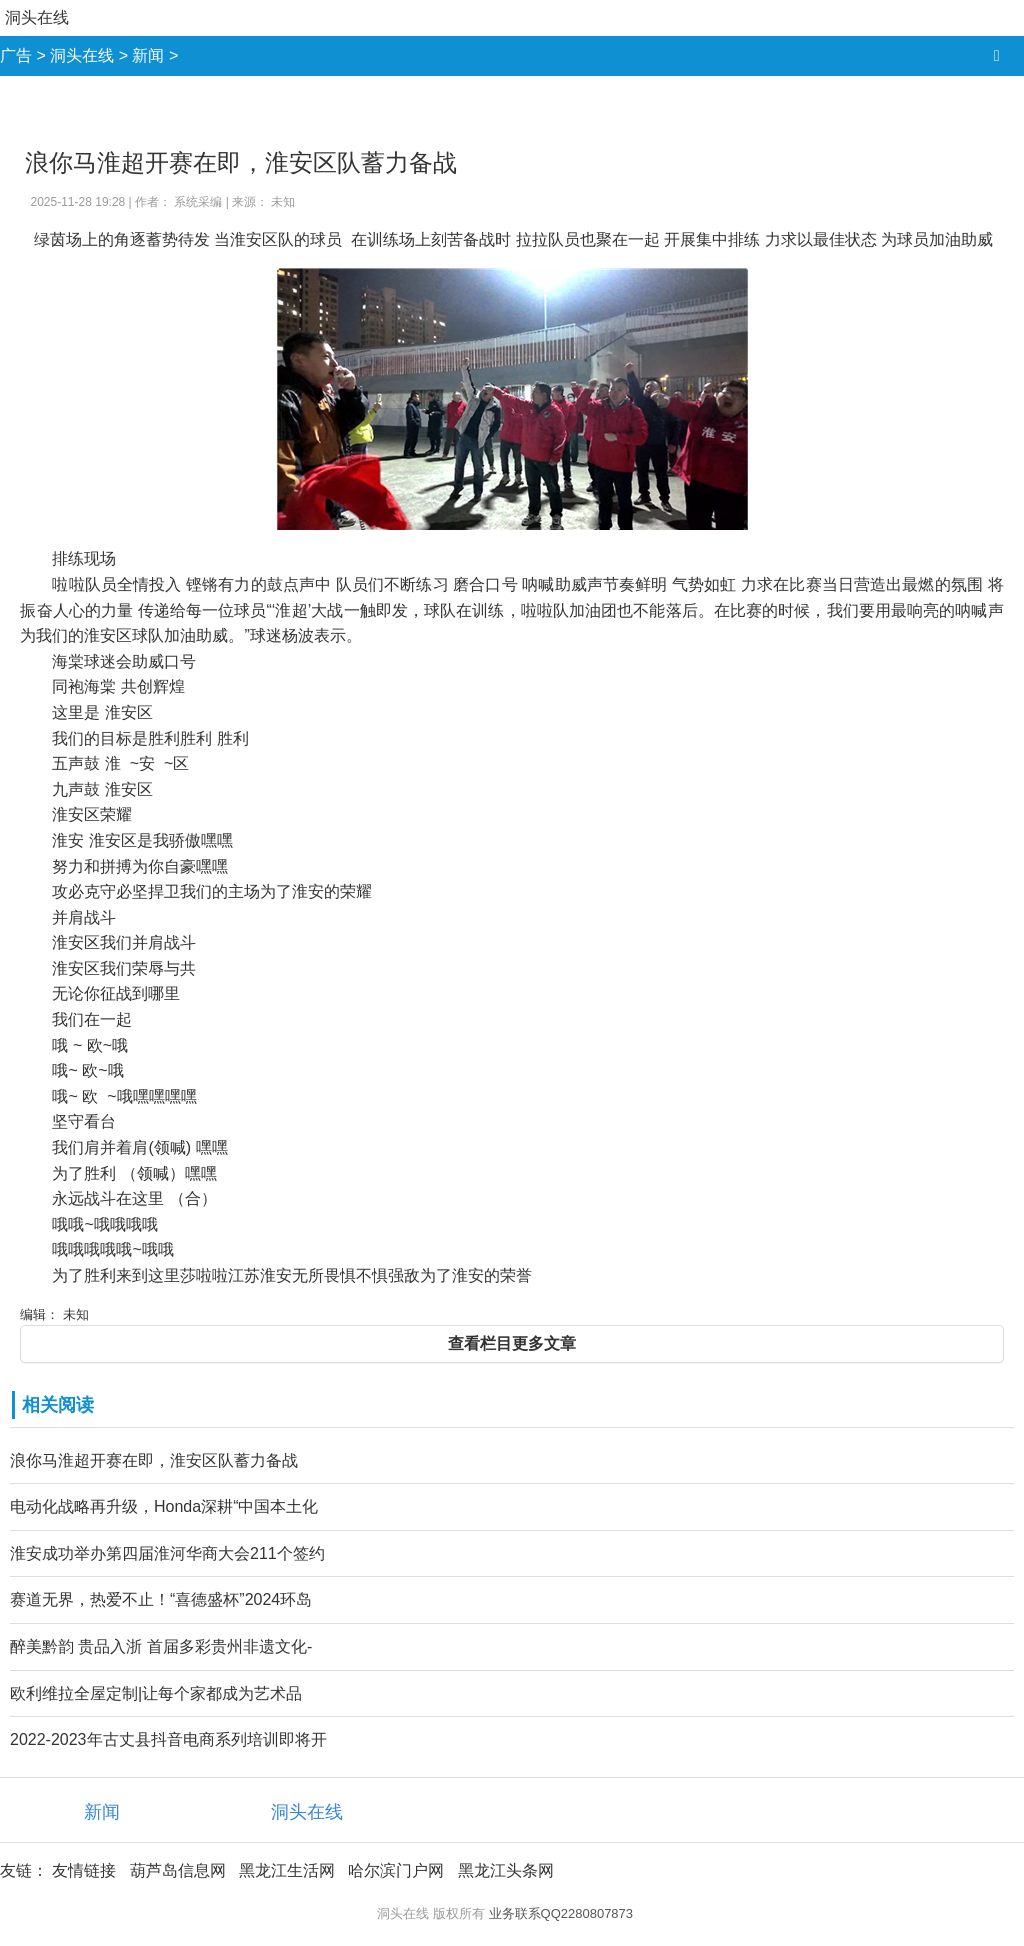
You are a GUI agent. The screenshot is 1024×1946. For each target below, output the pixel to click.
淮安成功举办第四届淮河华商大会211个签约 (167, 1553)
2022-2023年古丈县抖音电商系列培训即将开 (168, 1739)
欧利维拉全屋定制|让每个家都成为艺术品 (156, 1693)
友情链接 (84, 1870)
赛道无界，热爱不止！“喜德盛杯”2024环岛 (161, 1599)
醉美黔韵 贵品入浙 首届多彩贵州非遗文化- (161, 1646)
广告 (16, 55)
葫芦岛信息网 (178, 1870)
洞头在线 (37, 17)
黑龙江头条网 (506, 1870)
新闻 (148, 55)
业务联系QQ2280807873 (561, 1913)
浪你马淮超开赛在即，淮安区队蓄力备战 (154, 1460)
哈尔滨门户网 (396, 1870)
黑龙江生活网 (287, 1870)
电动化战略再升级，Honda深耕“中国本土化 (164, 1506)
